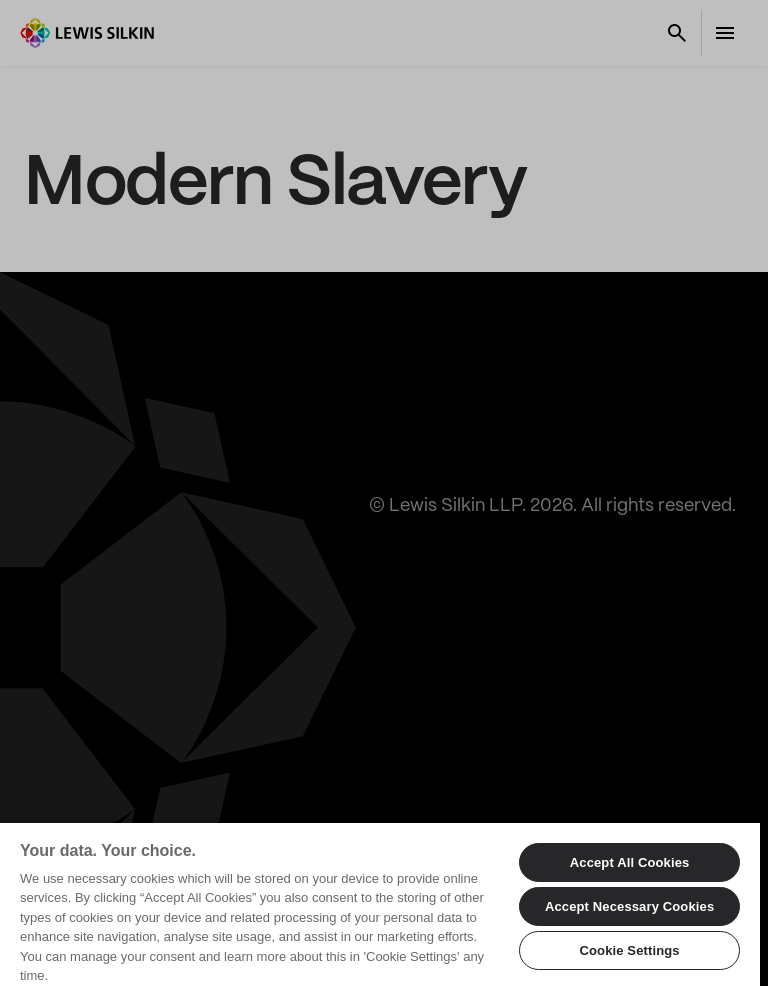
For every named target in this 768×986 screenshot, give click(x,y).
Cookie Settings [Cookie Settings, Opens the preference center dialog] (629, 950)
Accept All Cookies (630, 862)
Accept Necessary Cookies (629, 906)
